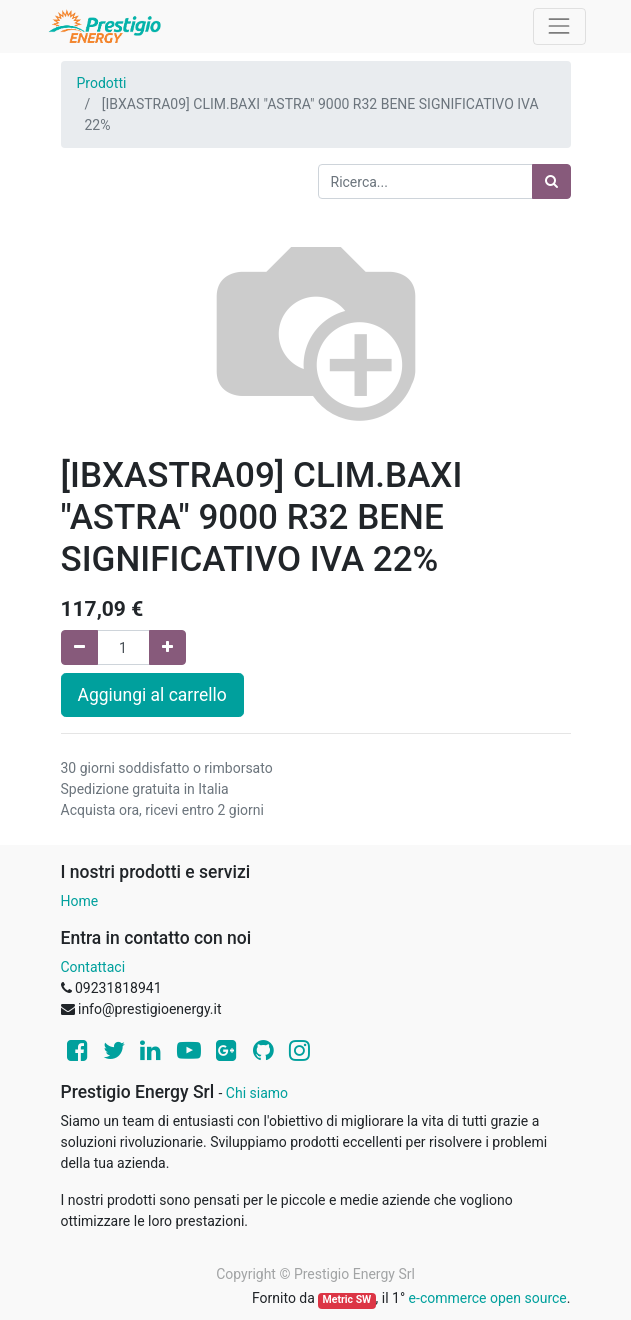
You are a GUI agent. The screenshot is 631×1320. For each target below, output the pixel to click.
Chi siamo (257, 1093)
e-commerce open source (488, 1298)
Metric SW (347, 1299)
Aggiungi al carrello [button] (152, 695)
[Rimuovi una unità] (79, 647)
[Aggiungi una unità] (167, 647)
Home (80, 901)
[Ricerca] (551, 181)
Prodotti (102, 83)
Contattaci (93, 967)
